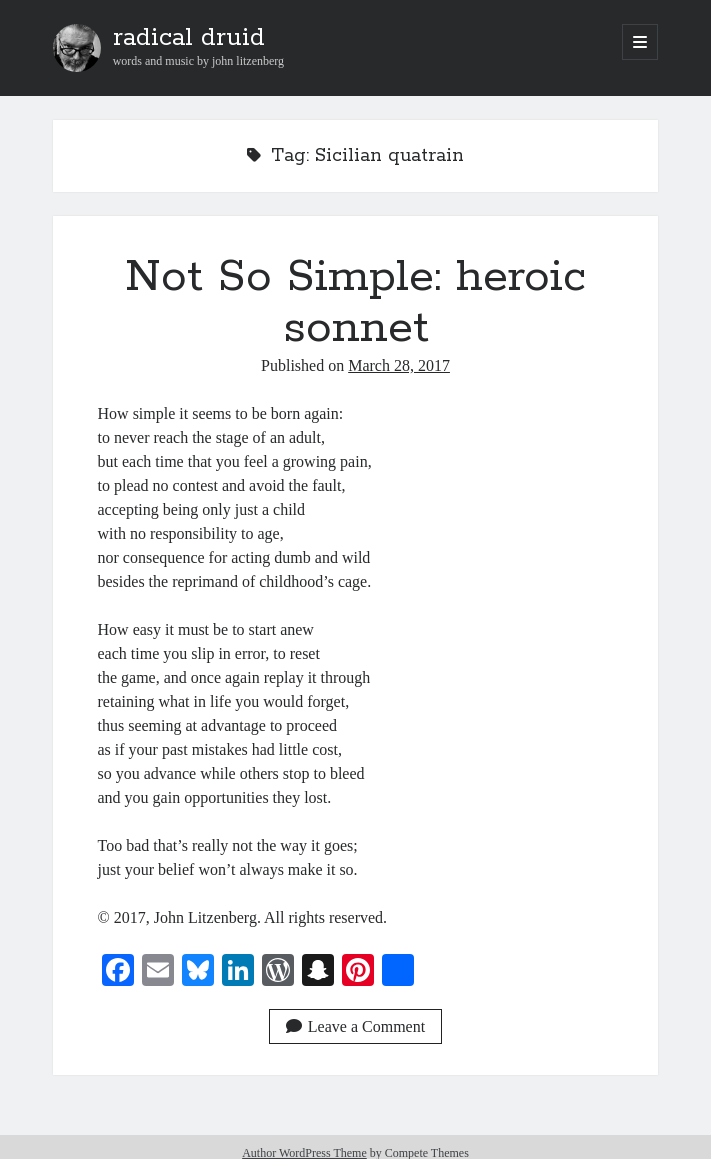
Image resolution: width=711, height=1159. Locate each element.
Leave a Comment (355, 1026)
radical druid (189, 38)
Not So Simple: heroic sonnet (355, 302)
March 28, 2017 (399, 365)
